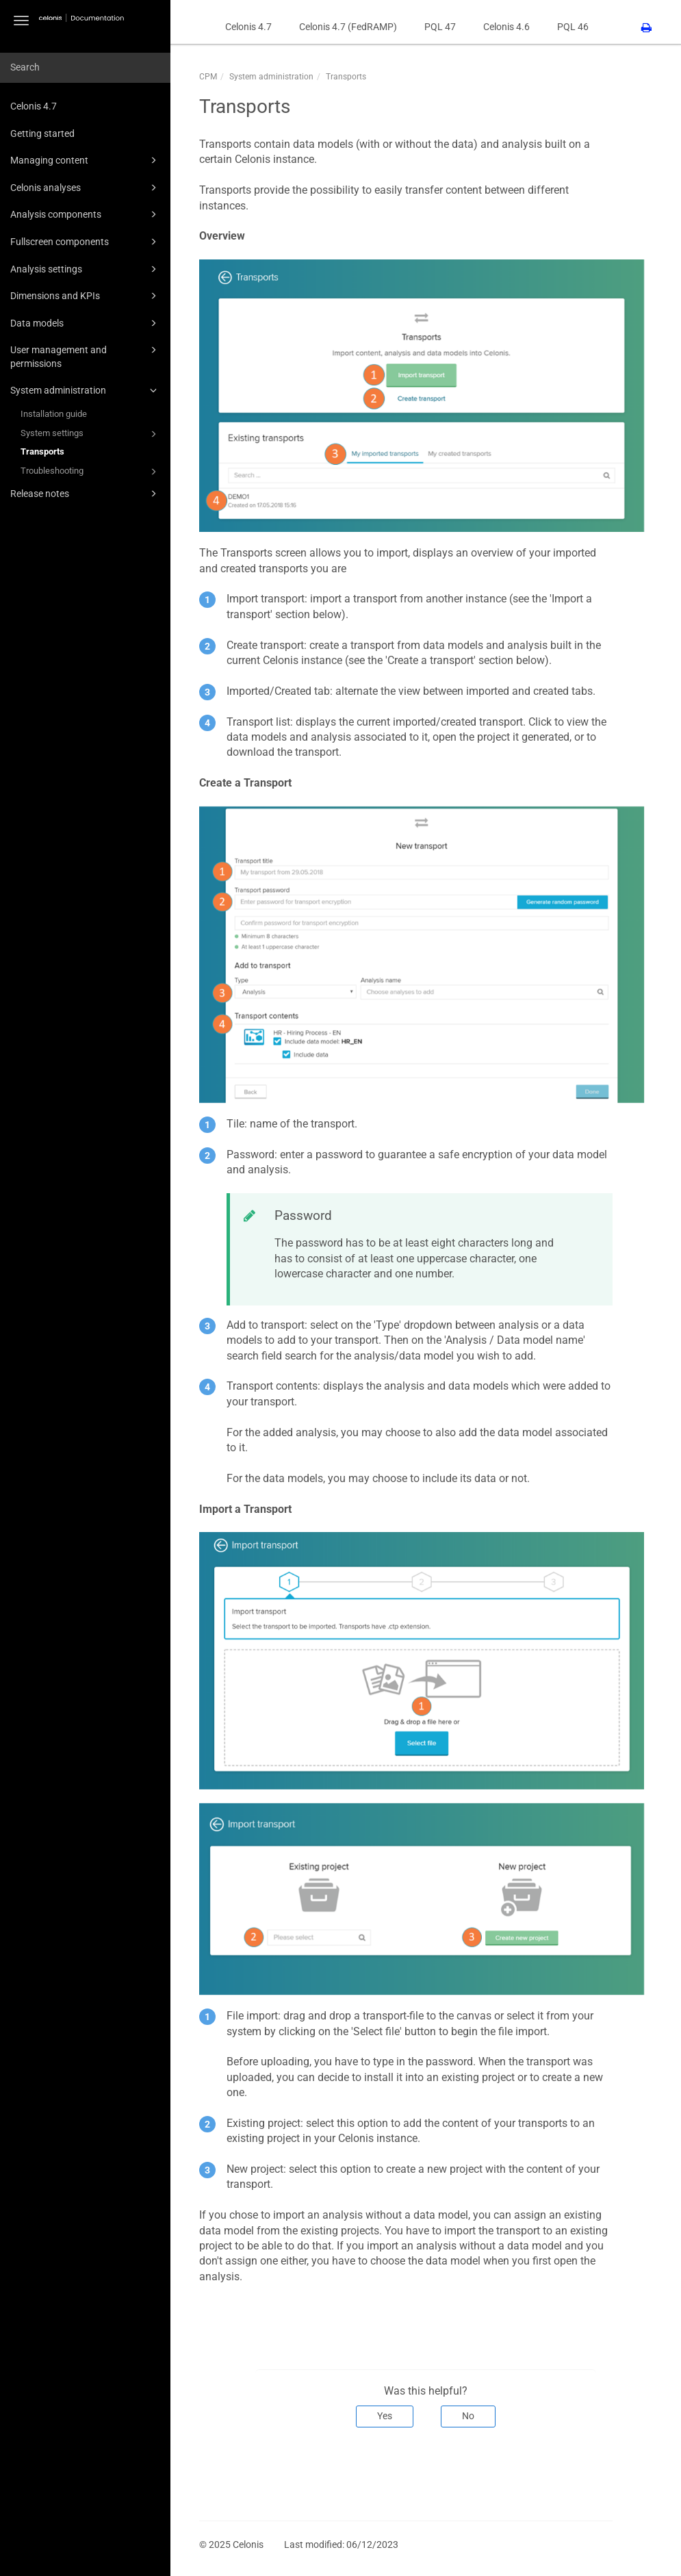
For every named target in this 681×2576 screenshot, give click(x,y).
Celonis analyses (85, 187)
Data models (85, 323)
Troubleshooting (91, 471)
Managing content (85, 160)
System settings (91, 434)
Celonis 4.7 (33, 106)
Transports (42, 451)
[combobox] (85, 68)
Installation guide (54, 414)
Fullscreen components (85, 241)
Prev (218, 2472)
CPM (208, 76)
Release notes (85, 493)
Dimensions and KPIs (85, 295)
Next (593, 2472)
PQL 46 (573, 26)
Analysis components (85, 214)
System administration (85, 390)
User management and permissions (85, 355)
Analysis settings (85, 269)
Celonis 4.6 (506, 26)
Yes (384, 2415)
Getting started (42, 133)
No (468, 2415)
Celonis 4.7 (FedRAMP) (348, 26)
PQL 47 (440, 26)
